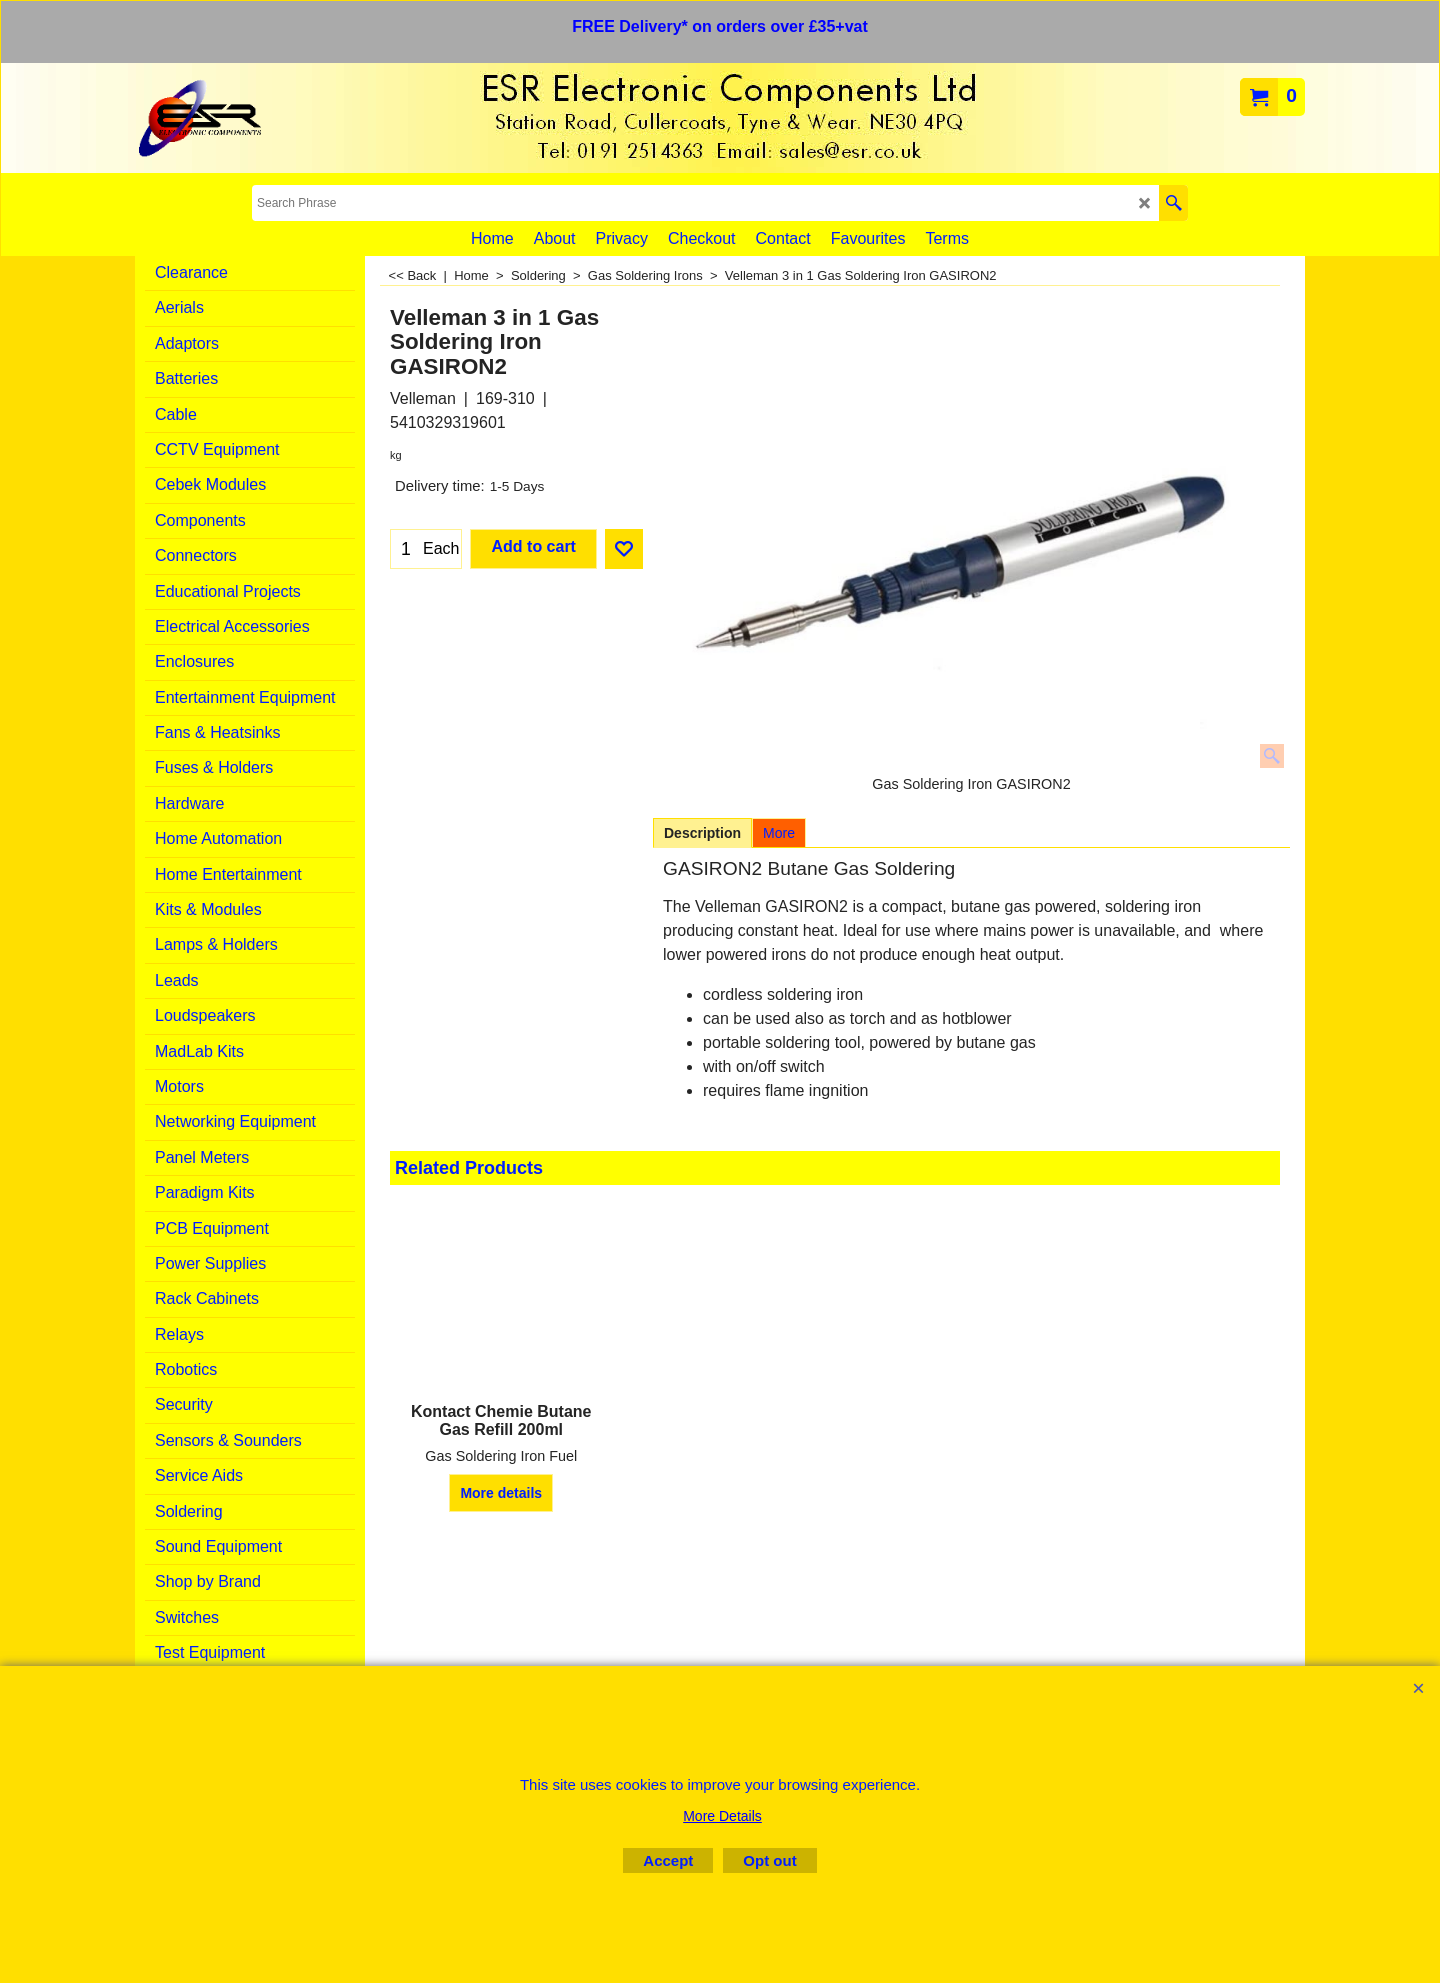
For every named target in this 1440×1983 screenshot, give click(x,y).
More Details (722, 1816)
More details (501, 1493)
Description (702, 833)
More (779, 833)
